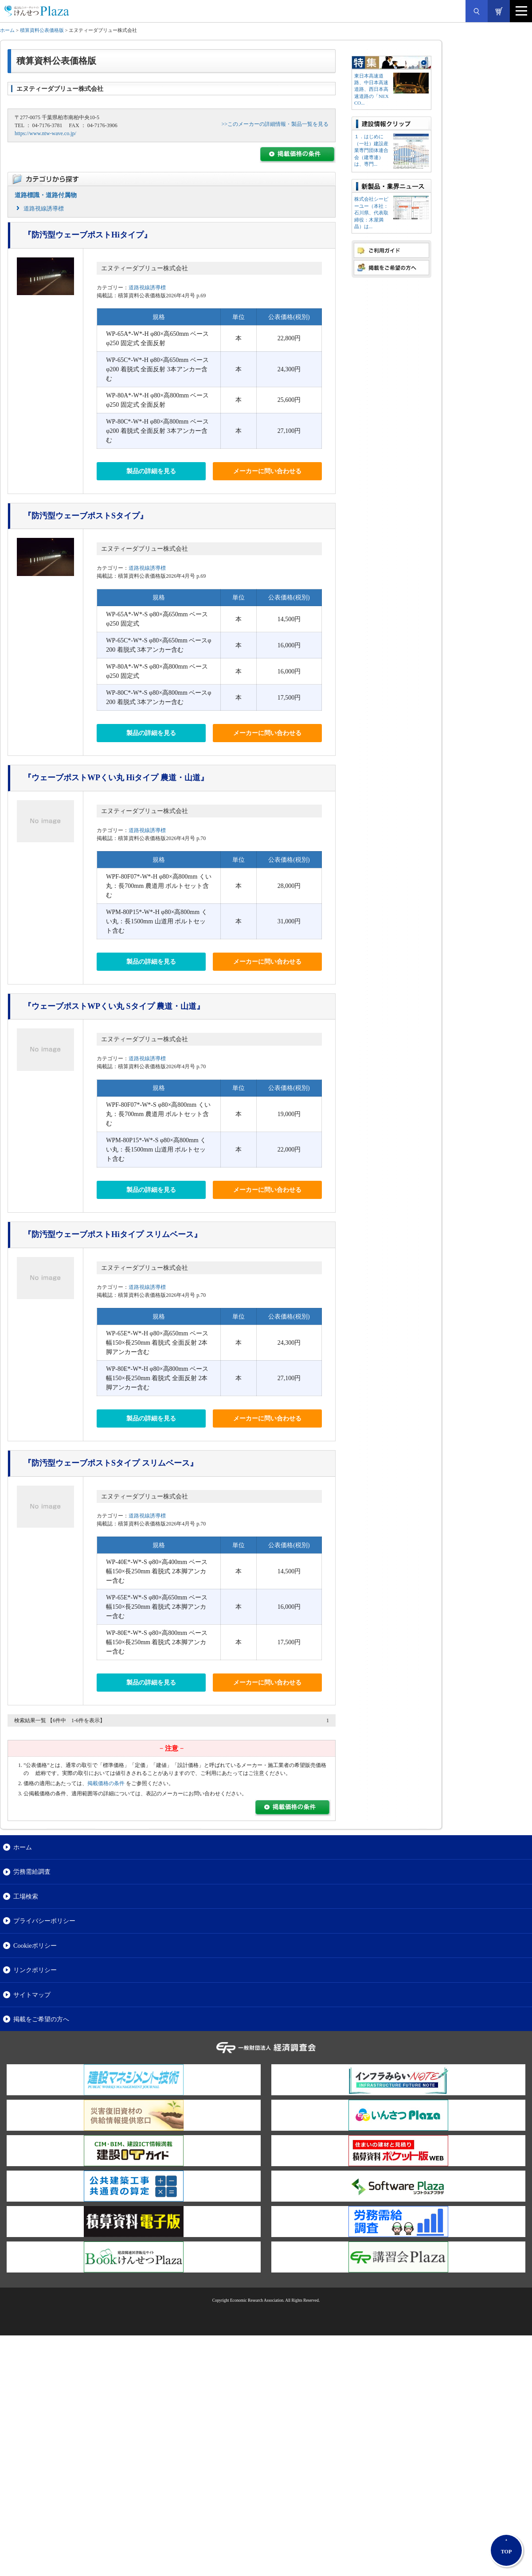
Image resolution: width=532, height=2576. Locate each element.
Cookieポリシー (35, 1945)
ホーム (7, 30)
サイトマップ (32, 1994)
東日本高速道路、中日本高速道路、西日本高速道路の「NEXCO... (371, 89)
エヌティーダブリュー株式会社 (144, 268)
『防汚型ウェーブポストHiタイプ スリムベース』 (112, 1234)
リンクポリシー (35, 1969)
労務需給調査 (32, 1871)
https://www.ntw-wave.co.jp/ (45, 133)
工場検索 (25, 1896)
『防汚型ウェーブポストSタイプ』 (85, 515)
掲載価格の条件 (106, 1783)
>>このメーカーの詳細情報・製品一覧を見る (275, 124)
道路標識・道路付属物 (46, 195)
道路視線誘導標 (43, 208)
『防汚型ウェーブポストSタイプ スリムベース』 (110, 1463)
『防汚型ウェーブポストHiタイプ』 (87, 234)
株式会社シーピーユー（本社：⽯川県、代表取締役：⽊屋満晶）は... (371, 212)
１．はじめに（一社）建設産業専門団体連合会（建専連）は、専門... (371, 150)
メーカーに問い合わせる (267, 471)
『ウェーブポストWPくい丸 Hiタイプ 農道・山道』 (115, 777)
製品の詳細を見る (151, 471)
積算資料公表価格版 (42, 30)
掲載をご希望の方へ (41, 2019)
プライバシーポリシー (44, 1920)
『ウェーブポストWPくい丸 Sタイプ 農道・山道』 (113, 1006)
